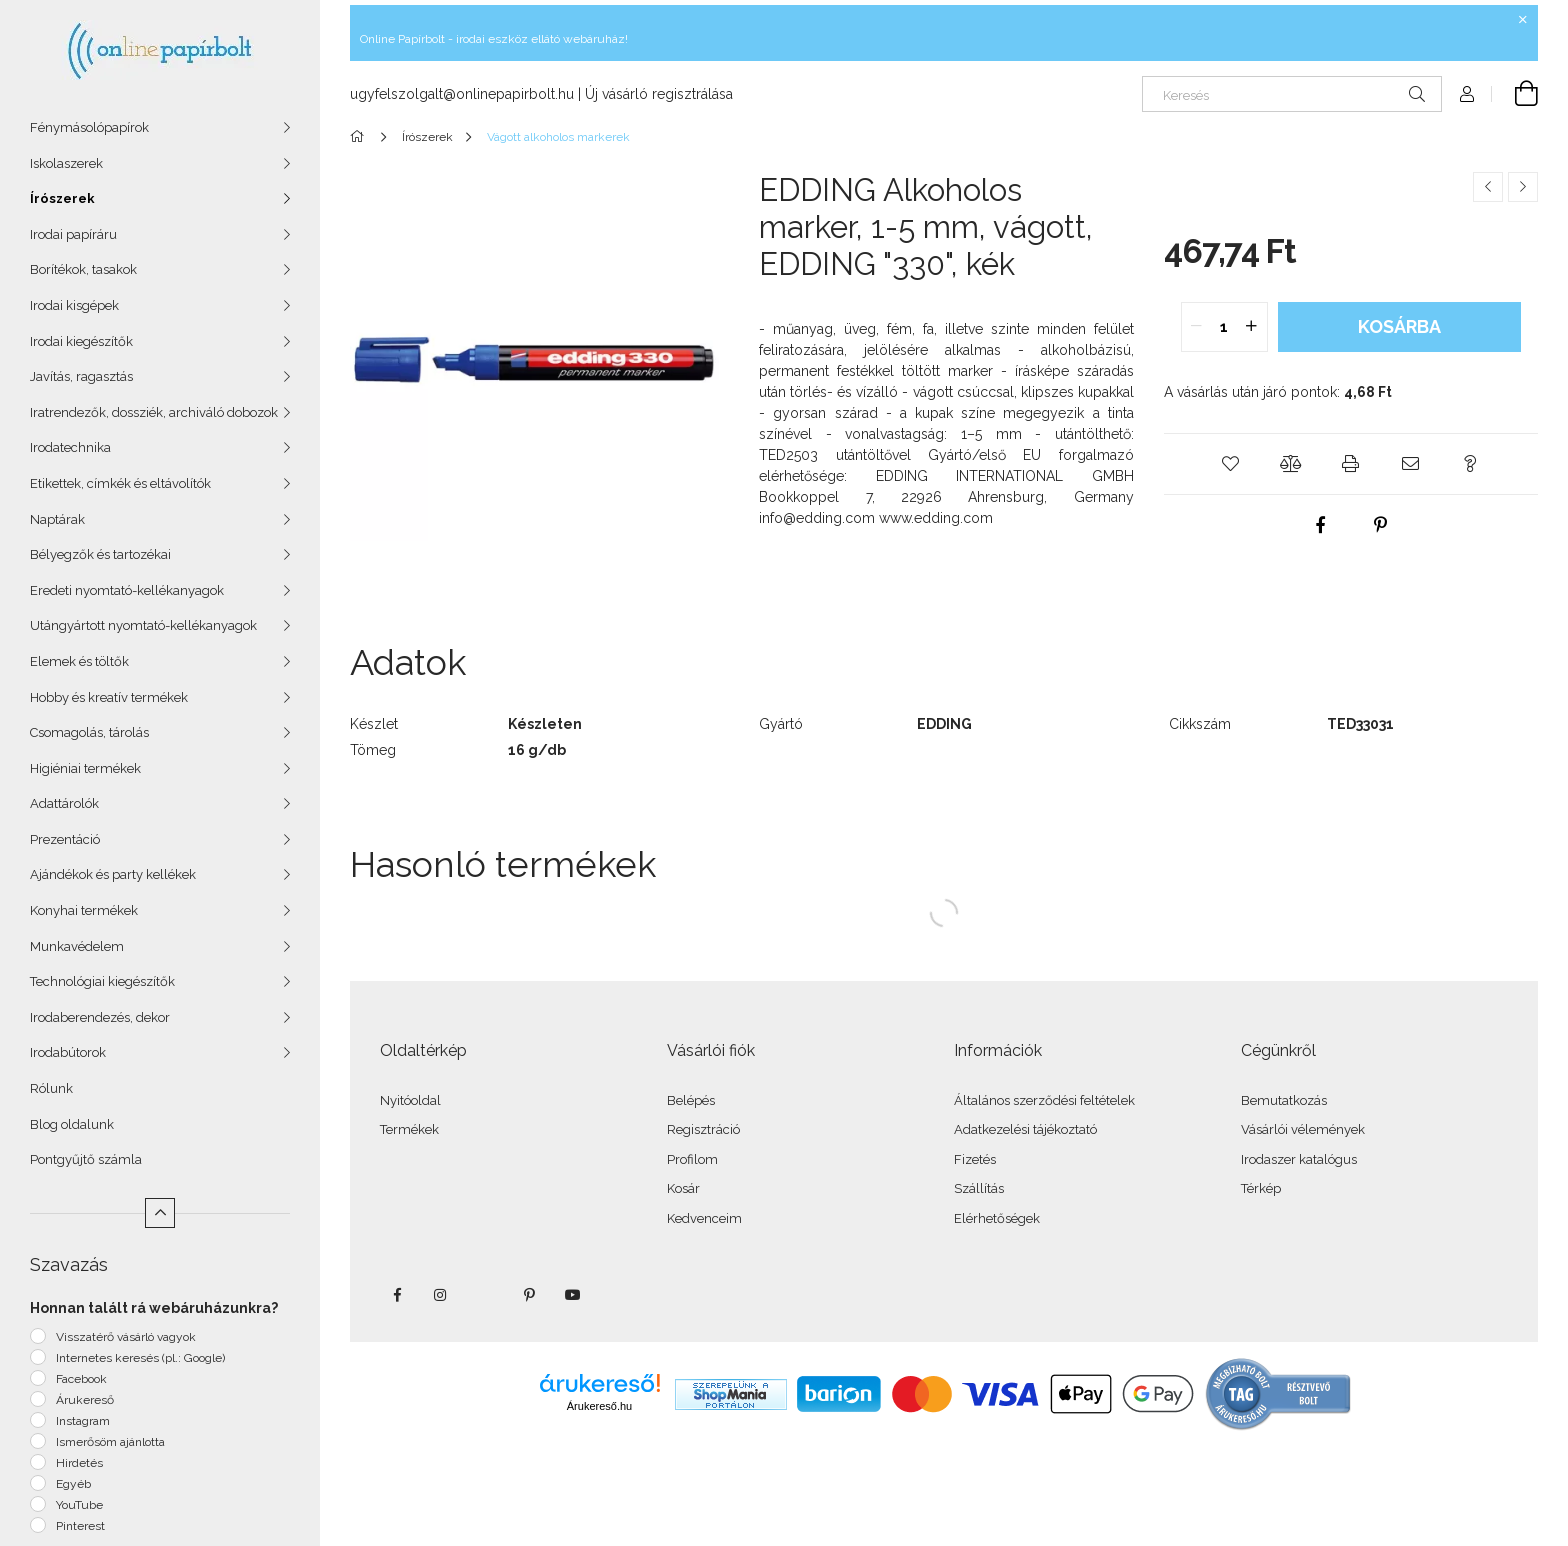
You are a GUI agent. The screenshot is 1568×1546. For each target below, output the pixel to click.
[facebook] (1321, 525)
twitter (485, 1295)
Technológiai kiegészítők (102, 981)
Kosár (683, 1188)
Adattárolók (64, 803)
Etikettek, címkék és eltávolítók (120, 483)
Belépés (691, 1100)
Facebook (81, 1379)
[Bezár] (1523, 20)
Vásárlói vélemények (1303, 1129)
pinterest (529, 1295)
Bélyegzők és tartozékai (100, 554)
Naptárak (57, 519)
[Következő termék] (1523, 187)
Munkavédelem (77, 946)
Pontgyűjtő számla (86, 1159)
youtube (573, 1295)
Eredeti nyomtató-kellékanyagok (127, 590)
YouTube (79, 1505)
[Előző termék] (1488, 187)
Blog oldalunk (72, 1124)
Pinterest (80, 1526)
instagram (441, 1295)
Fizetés (975, 1159)
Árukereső (85, 1400)
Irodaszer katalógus (1299, 1159)
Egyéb (73, 1484)
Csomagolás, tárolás (89, 732)
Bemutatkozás (1284, 1100)
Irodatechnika (70, 447)
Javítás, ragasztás (81, 376)
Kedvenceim (704, 1218)
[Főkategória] (360, 137)
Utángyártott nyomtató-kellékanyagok (143, 625)
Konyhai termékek (84, 910)
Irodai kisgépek (74, 305)
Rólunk (51, 1088)
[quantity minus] (1197, 327)
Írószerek (62, 198)
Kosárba (1399, 326)
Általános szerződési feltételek (1044, 1100)
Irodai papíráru (73, 234)
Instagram (83, 1421)
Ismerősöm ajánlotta (110, 1442)
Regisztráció (703, 1129)
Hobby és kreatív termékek (109, 697)
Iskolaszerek (66, 163)
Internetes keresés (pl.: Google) (140, 1358)
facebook (397, 1295)
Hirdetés (79, 1463)
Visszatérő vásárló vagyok (126, 1337)
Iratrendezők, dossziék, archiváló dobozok (154, 412)
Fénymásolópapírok (89, 127)
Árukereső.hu (599, 1406)
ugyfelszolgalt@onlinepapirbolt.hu (462, 94)
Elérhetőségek (997, 1218)
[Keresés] (1292, 94)
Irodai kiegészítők (81, 341)
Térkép (1261, 1188)
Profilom (692, 1159)
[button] (1231, 464)
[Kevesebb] (160, 1213)
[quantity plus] (1252, 327)
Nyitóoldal (410, 1100)
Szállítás (979, 1188)
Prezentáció (65, 839)
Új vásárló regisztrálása (659, 94)
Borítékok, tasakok (83, 269)
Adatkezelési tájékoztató (1025, 1129)
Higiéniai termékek (85, 768)
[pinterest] (1381, 525)
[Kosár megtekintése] (1515, 94)
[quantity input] (1224, 327)
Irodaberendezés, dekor (100, 1017)
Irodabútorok (68, 1052)
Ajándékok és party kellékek (113, 874)
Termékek (409, 1129)
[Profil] (1467, 94)
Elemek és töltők (79, 661)
